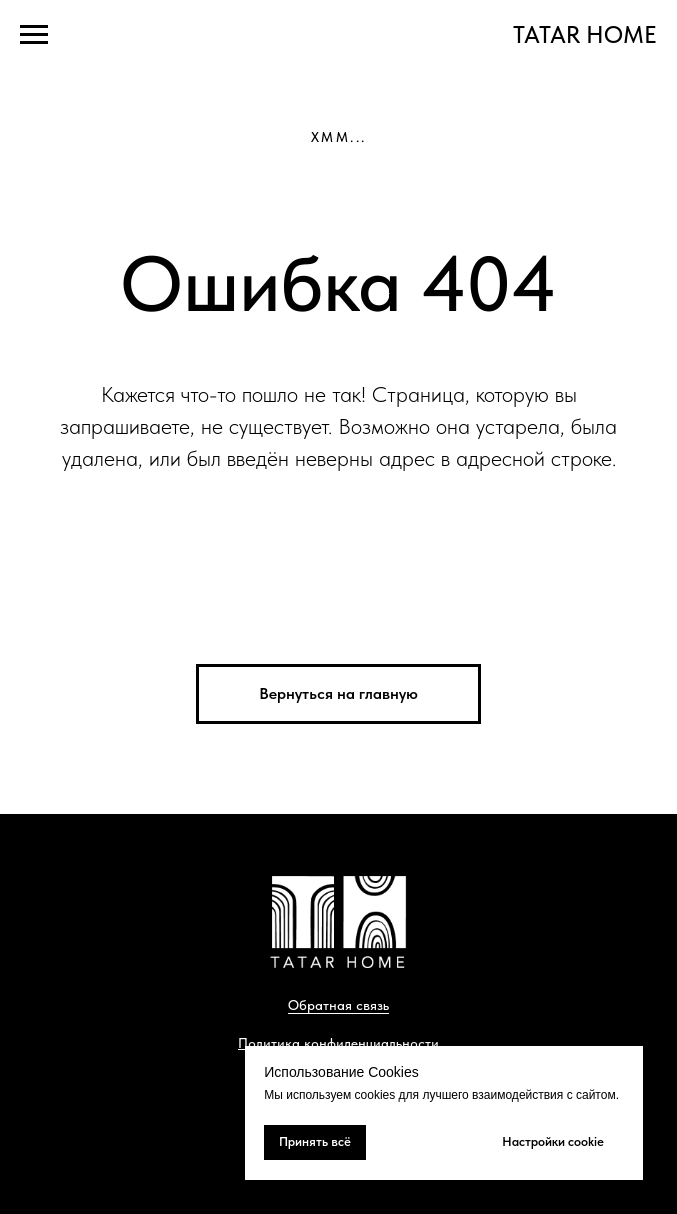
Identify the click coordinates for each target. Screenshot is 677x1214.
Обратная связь (338, 1005)
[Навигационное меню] (34, 35)
